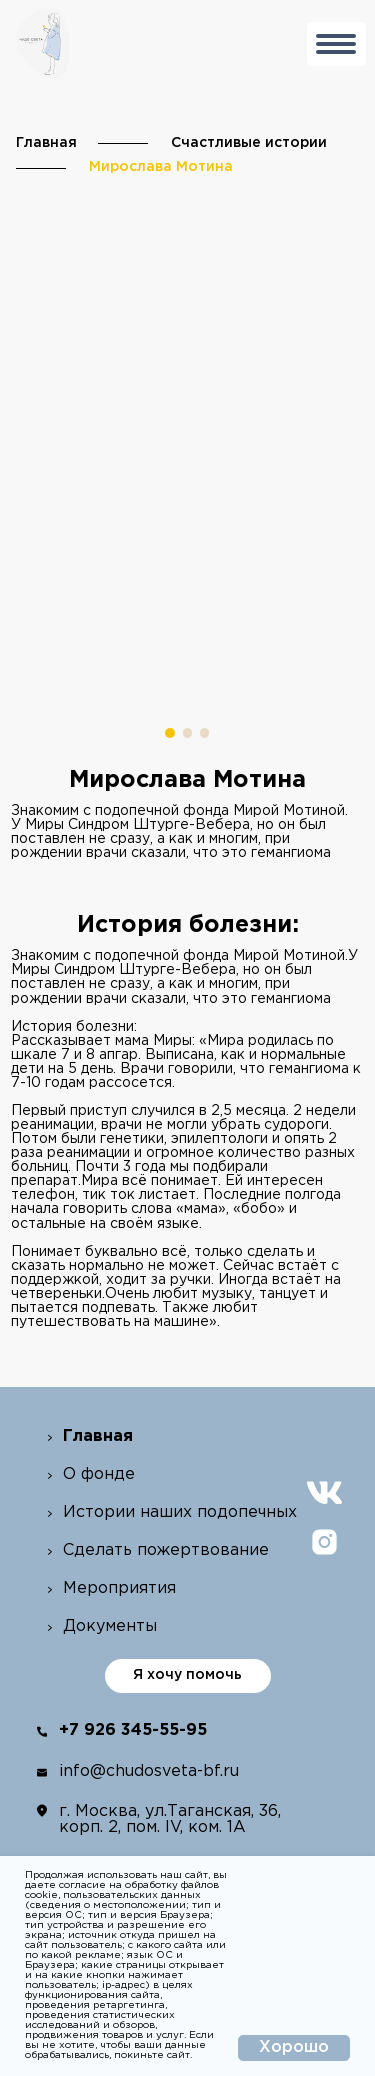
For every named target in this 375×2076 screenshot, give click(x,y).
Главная (46, 143)
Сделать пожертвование (166, 1550)
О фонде (99, 1474)
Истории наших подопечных (180, 1512)
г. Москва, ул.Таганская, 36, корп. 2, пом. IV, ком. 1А (170, 1819)
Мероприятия (119, 1588)
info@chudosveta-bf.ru (149, 1771)
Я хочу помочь (187, 1675)
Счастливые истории (249, 143)
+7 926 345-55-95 (133, 1730)
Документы (110, 1626)
